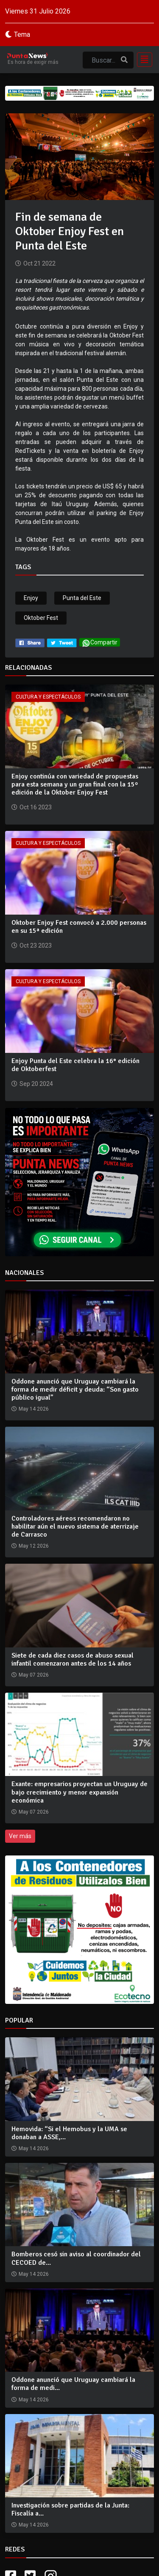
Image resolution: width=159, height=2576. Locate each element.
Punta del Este (82, 598)
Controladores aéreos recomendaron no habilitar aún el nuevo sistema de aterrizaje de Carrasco (75, 1526)
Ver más (20, 1836)
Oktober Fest (41, 617)
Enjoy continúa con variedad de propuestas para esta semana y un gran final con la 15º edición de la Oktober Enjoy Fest (74, 784)
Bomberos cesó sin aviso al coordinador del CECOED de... (76, 2258)
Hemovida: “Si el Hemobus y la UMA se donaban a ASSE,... (69, 2133)
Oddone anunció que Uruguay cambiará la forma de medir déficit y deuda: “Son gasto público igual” (75, 1389)
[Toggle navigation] (142, 59)
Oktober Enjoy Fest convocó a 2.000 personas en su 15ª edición (78, 926)
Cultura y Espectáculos (48, 697)
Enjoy (31, 598)
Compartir (99, 643)
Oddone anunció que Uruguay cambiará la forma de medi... (73, 2384)
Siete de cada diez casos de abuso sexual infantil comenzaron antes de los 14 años (72, 1659)
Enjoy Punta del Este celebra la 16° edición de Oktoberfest (75, 1065)
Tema (22, 34)
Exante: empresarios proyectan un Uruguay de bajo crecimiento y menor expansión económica (79, 1792)
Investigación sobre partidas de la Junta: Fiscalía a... (70, 2509)
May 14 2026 (34, 2148)
